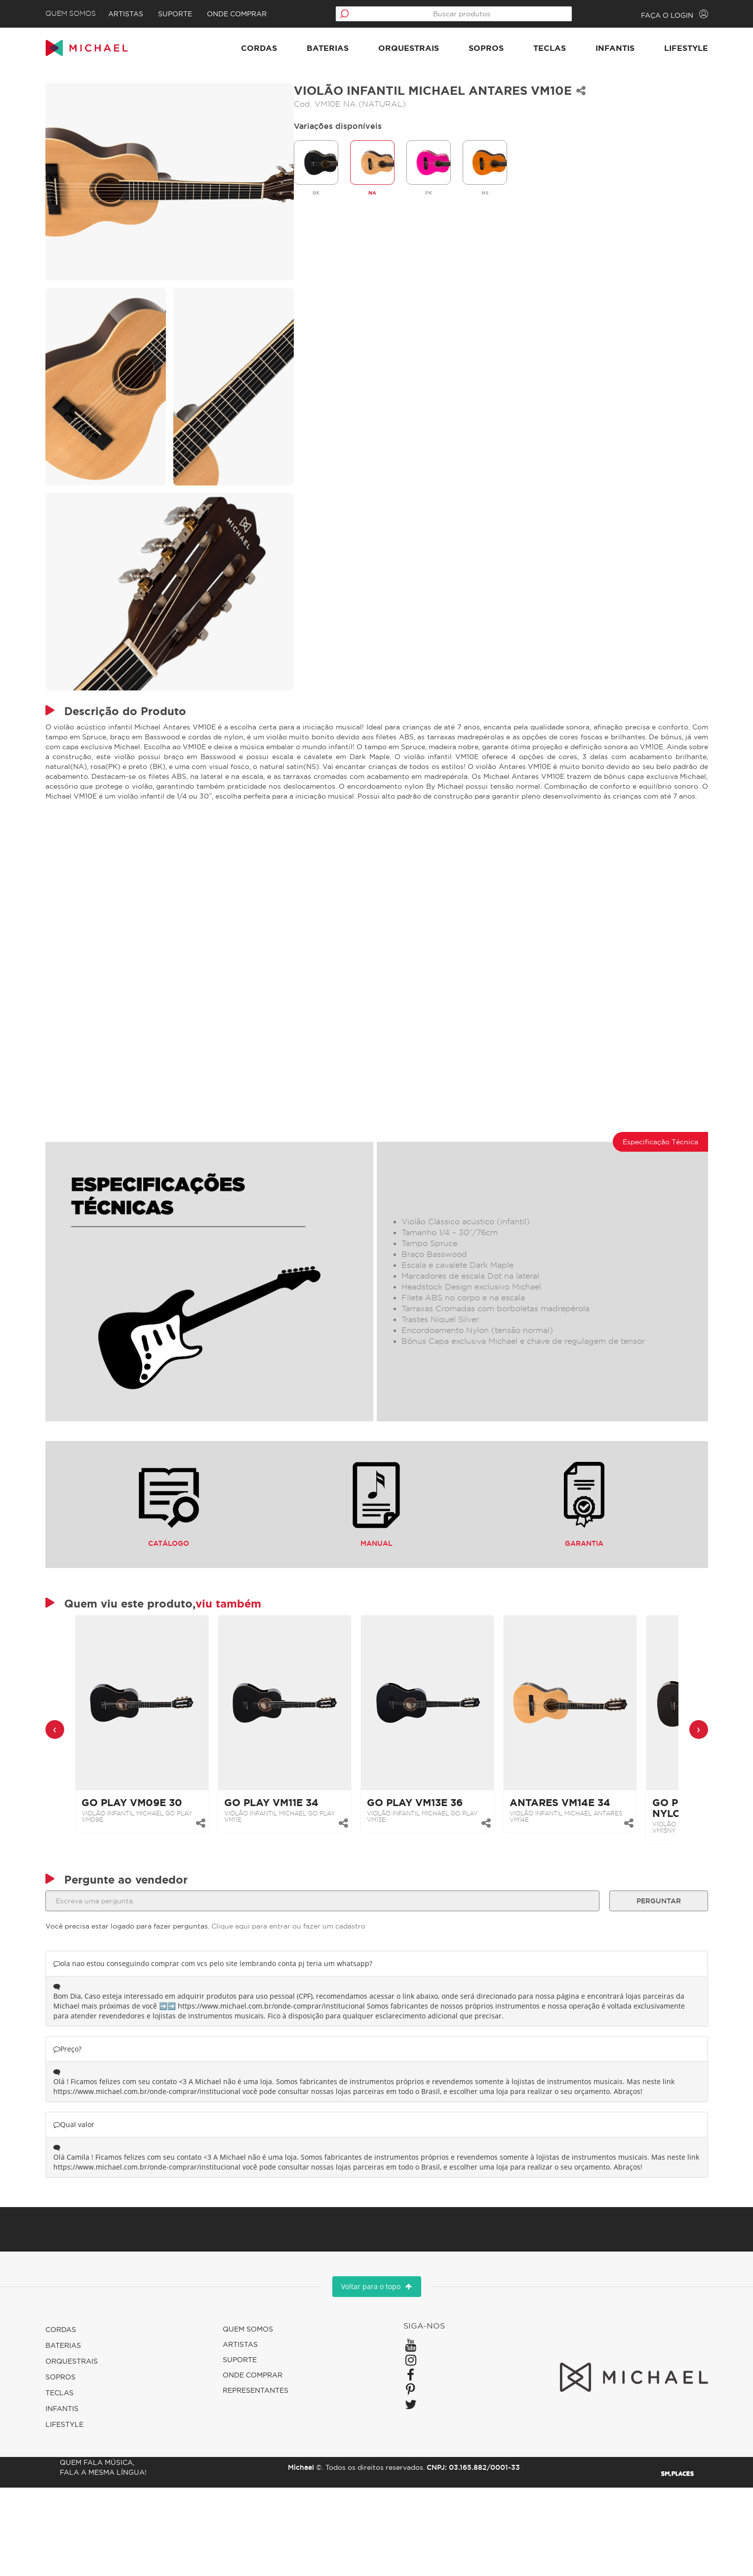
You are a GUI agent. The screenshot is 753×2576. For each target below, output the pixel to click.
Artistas (148, 14)
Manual (376, 1546)
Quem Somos (91, 14)
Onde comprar (260, 14)
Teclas (529, 51)
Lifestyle (665, 51)
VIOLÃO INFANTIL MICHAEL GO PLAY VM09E (157, 1872)
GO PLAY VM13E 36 (435, 1857)
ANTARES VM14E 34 (580, 1857)
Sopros (465, 51)
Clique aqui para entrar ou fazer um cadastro (309, 1995)
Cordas (238, 51)
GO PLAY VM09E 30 (152, 1857)
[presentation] (75, 1784)
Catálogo (182, 1546)
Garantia (570, 1546)
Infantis (594, 51)
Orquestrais (387, 51)
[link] (162, 1758)
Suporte (198, 14)
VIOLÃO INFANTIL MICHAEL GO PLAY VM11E (300, 1872)
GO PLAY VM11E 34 (292, 1857)
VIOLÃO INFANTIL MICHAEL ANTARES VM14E (586, 1872)
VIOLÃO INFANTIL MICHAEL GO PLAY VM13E (443, 1872)
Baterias (307, 51)
